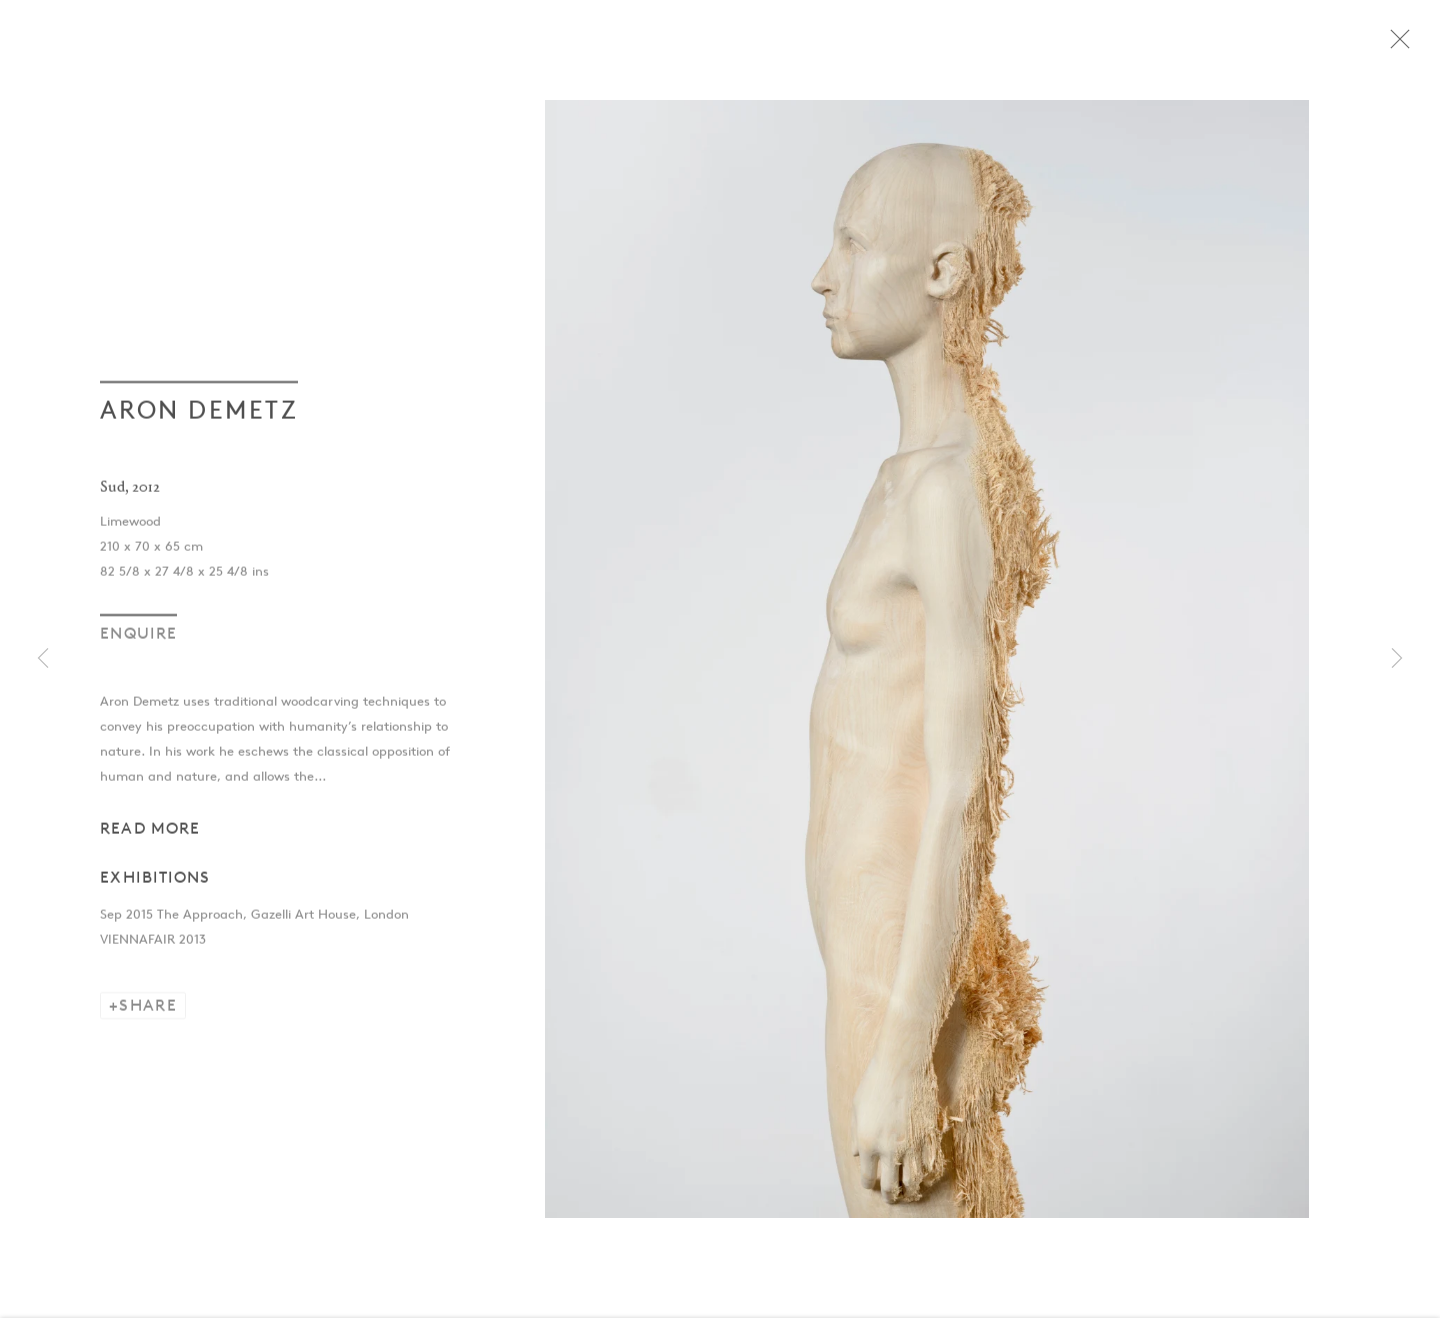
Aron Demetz (199, 417)
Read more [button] (150, 835)
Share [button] (148, 1013)
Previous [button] (43, 659)
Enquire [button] (138, 640)
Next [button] (1397, 659)
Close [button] (1415, 45)
